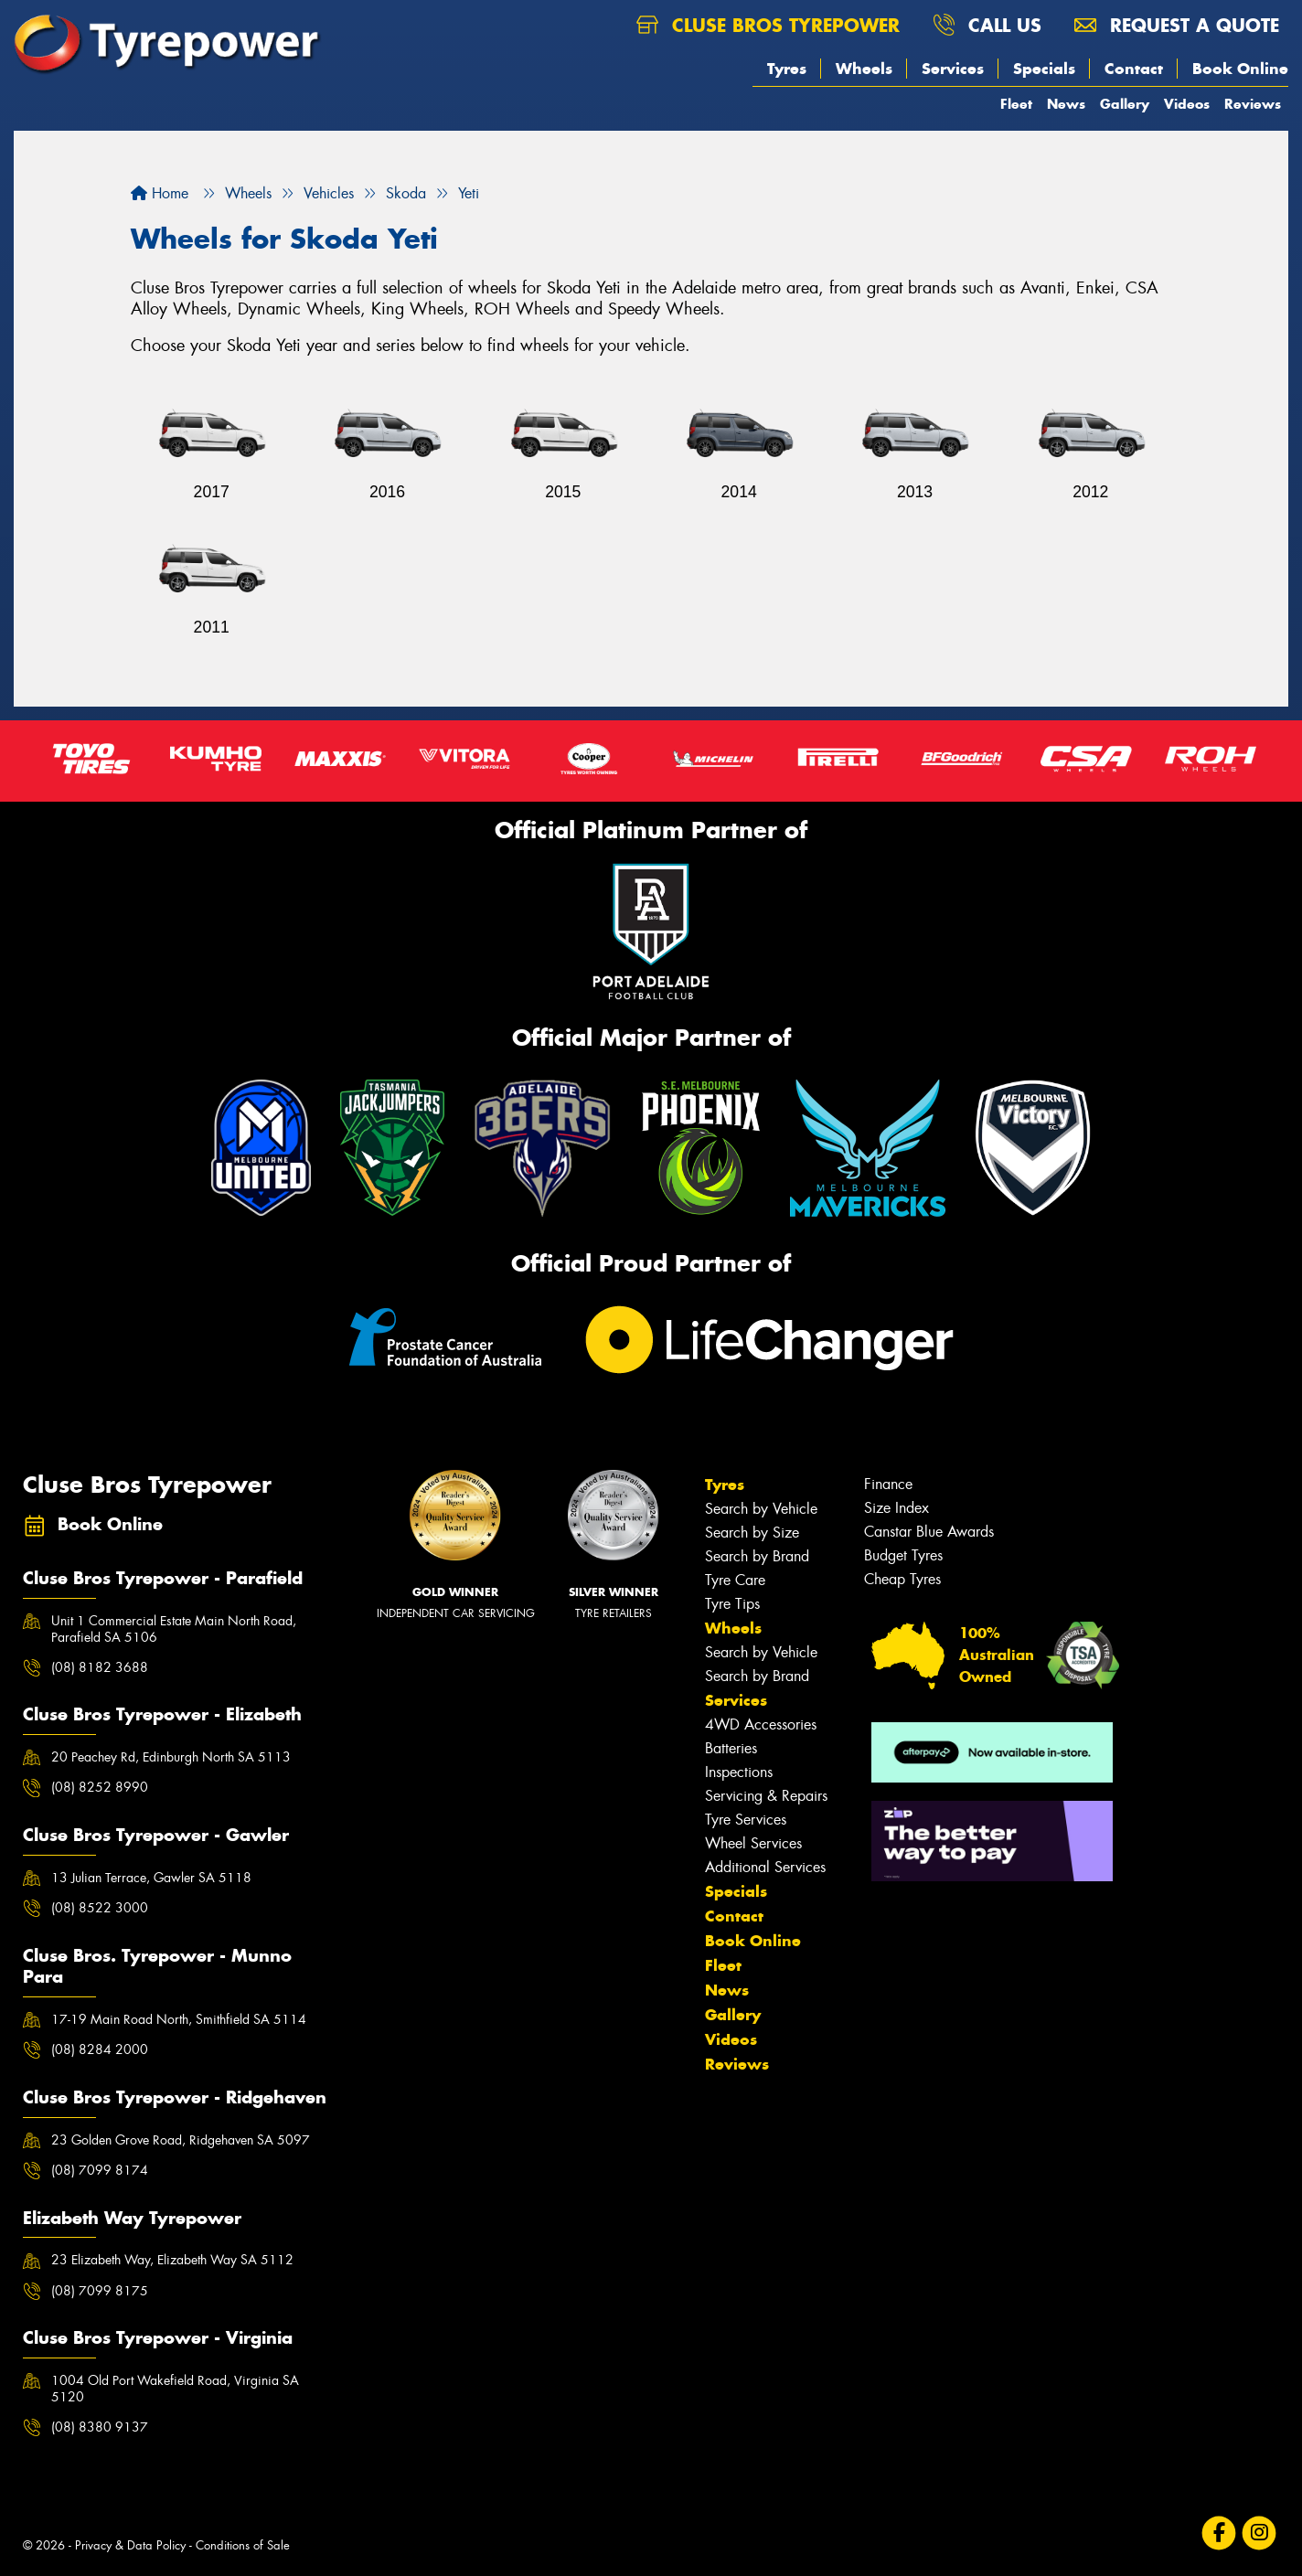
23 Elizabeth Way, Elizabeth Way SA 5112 (172, 2259)
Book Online (1240, 69)
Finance (888, 1484)
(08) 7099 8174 (99, 2170)
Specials (1044, 69)
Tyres (786, 69)
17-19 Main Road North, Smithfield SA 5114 (178, 2019)
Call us (987, 25)
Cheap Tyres (902, 1579)
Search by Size (752, 1532)
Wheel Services (753, 1843)
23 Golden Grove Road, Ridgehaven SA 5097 (180, 2140)
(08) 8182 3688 (99, 1667)
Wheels (864, 69)
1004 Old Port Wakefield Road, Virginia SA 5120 (175, 2388)
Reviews (1252, 103)
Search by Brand (757, 1556)
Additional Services (765, 1867)
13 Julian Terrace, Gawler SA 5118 (151, 1877)
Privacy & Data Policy (130, 2545)
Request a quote (1176, 25)
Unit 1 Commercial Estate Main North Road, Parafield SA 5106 (173, 1629)
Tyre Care (735, 1580)
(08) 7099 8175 (99, 2291)
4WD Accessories (760, 1724)
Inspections (739, 1772)
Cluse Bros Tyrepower (768, 25)
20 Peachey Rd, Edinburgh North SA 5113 (171, 1757)
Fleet (1016, 103)
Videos (1187, 103)
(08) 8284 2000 (99, 2049)
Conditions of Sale (243, 2545)
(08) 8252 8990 (99, 1787)
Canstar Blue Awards (929, 1531)
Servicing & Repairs (766, 1795)
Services (953, 69)
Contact (1134, 69)
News (1066, 103)
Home (159, 193)
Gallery (1124, 103)
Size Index (896, 1507)
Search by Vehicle (761, 1508)
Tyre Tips (732, 1603)
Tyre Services (745, 1819)
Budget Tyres (903, 1555)
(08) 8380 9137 (99, 2427)
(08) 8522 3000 (99, 1908)
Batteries (731, 1748)
